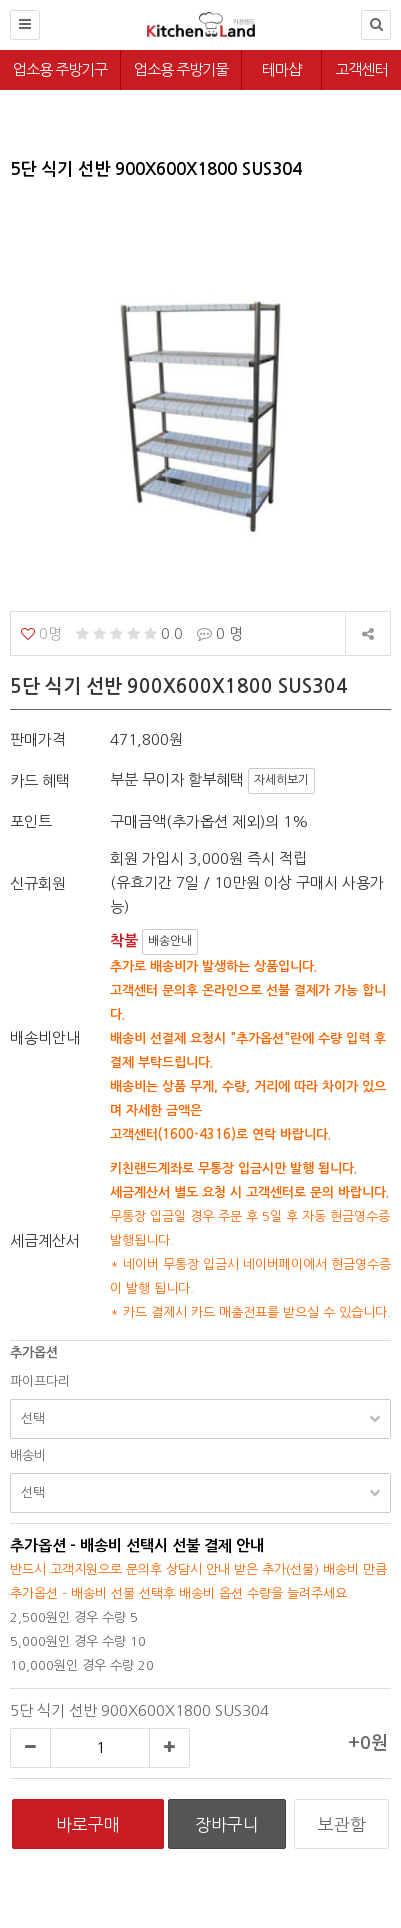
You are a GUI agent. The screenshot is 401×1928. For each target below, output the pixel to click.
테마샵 (281, 69)
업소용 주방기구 (60, 69)
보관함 (342, 1824)
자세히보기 (281, 780)
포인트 (31, 821)
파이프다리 (40, 1381)
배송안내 (170, 941)
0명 (41, 633)
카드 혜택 (40, 780)
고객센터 (361, 69)
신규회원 (38, 883)
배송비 (28, 1455)
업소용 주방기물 (181, 69)
